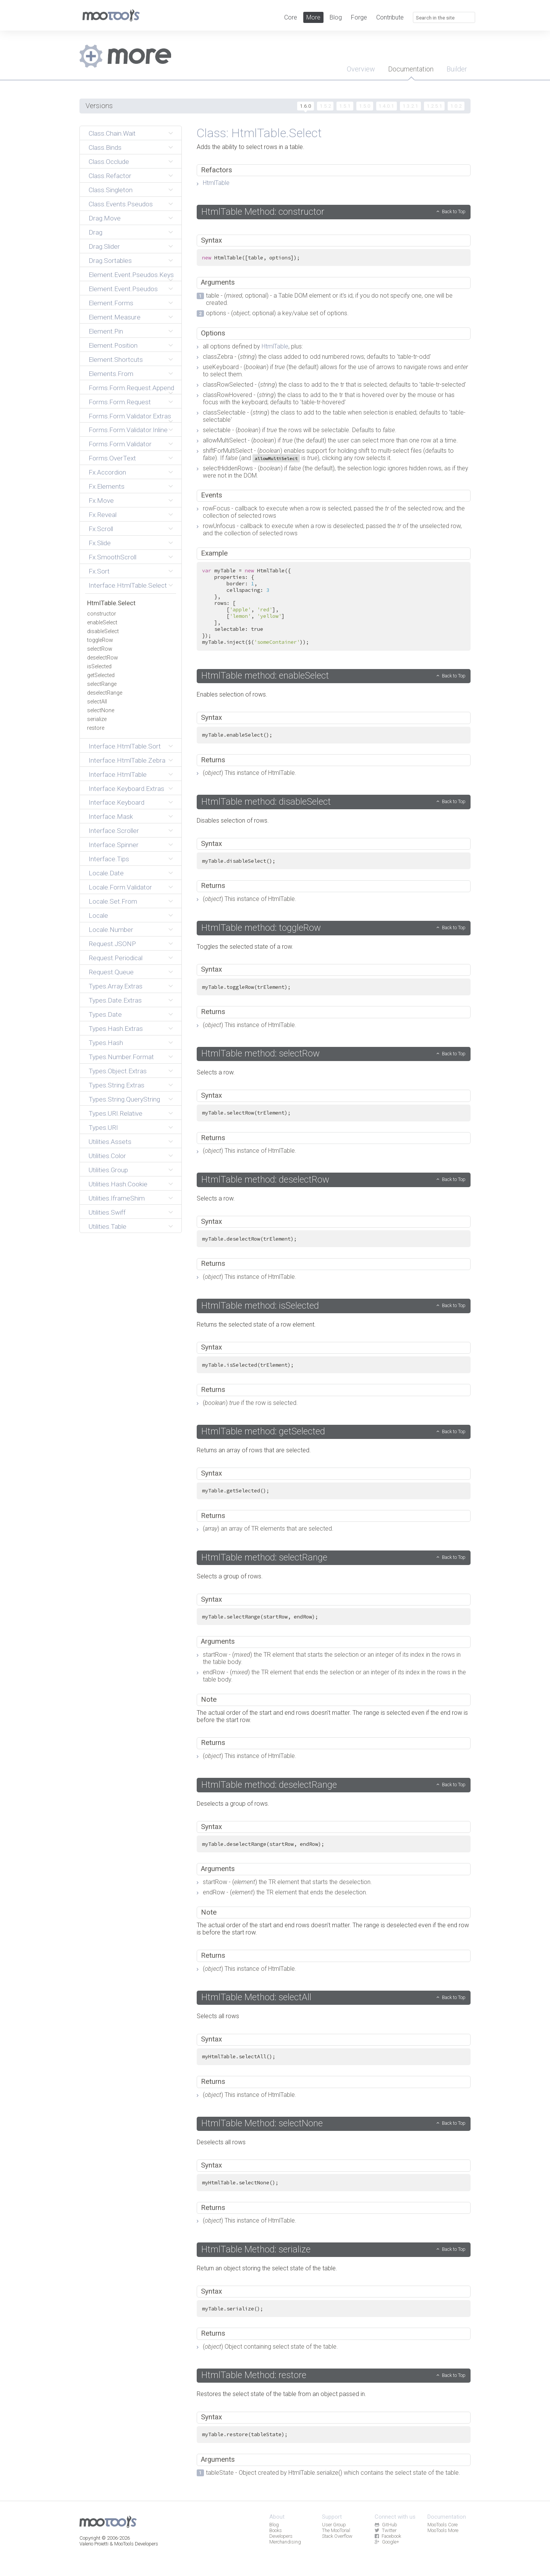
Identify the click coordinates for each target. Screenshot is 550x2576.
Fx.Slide (100, 543)
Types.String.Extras (116, 1085)
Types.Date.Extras (115, 1000)
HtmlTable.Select (111, 603)
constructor (101, 614)
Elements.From (111, 373)
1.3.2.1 (410, 106)
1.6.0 (305, 106)
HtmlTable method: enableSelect (265, 675)
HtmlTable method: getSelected (263, 1431)
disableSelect (103, 631)
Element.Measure (115, 317)
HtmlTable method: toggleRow (261, 927)
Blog (336, 17)
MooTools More (442, 2530)
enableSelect (102, 622)
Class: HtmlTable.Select (259, 133)
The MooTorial (336, 2530)
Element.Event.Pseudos (123, 289)
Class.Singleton (111, 190)
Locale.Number (111, 929)
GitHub (386, 2524)
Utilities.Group (108, 1170)
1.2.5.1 (434, 106)
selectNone (100, 710)
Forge (359, 17)
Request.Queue (111, 972)
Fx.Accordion (107, 472)
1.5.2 (325, 106)
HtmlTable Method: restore (253, 2375)
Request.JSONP (112, 944)
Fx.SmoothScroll (112, 557)
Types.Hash (106, 1043)
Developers (281, 2536)
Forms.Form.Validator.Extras (130, 416)
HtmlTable (216, 182)
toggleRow (100, 640)
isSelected (99, 666)
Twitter (385, 2530)
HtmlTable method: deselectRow (265, 1179)
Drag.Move (105, 218)
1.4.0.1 (386, 106)
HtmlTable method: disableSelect (266, 801)
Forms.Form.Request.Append (131, 388)
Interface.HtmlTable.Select (128, 585)
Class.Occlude (109, 161)
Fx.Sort (99, 571)
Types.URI (103, 1127)
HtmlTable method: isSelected (260, 1305)
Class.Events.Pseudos (121, 204)
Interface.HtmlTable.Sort (125, 746)
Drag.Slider (104, 246)
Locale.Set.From (113, 901)
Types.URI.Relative (115, 1113)
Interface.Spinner (114, 845)
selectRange (101, 684)
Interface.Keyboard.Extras (126, 788)
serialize (97, 719)
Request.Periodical (115, 958)
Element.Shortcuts (116, 359)
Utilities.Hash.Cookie (118, 1184)
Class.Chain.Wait (112, 133)
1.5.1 (345, 106)
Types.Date (105, 1014)
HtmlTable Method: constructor (262, 211)
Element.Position (113, 345)
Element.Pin (106, 331)
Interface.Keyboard (116, 802)
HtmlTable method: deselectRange (269, 1784)
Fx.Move (101, 500)
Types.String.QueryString (124, 1099)
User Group (334, 2524)
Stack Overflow (337, 2536)
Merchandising (285, 2542)
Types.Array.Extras (115, 986)
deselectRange (104, 693)
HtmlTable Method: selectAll (256, 1997)
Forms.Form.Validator (120, 444)
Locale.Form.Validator (120, 887)
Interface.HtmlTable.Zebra (127, 760)
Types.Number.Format (121, 1057)
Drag (95, 232)
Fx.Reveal (102, 514)
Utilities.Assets (110, 1141)
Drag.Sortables (110, 260)
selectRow (99, 649)
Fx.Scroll (101, 529)
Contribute (390, 17)
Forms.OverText (112, 458)
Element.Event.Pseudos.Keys (131, 275)
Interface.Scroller (114, 830)
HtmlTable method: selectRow (260, 1053)
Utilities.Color (107, 1156)
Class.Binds (105, 147)
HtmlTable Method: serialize (256, 2249)
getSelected (101, 675)
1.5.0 (364, 106)
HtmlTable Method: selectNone (262, 2123)
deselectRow (102, 658)
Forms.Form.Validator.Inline (128, 430)
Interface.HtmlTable (118, 774)
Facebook (388, 2536)
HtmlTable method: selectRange (264, 1557)
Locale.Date (106, 873)
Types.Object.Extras (118, 1071)
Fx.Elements (107, 486)
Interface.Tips (109, 859)
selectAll (97, 701)
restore (95, 728)
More (313, 17)
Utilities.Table (107, 1226)
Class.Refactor (110, 176)
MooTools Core (442, 2524)
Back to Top (454, 211)
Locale (98, 915)
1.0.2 (456, 106)
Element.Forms (111, 303)
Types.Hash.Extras (116, 1028)
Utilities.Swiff (107, 1212)
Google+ (387, 2542)
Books (275, 2530)
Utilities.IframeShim (117, 1198)
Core (290, 17)
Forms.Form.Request (120, 402)
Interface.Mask (111, 816)
